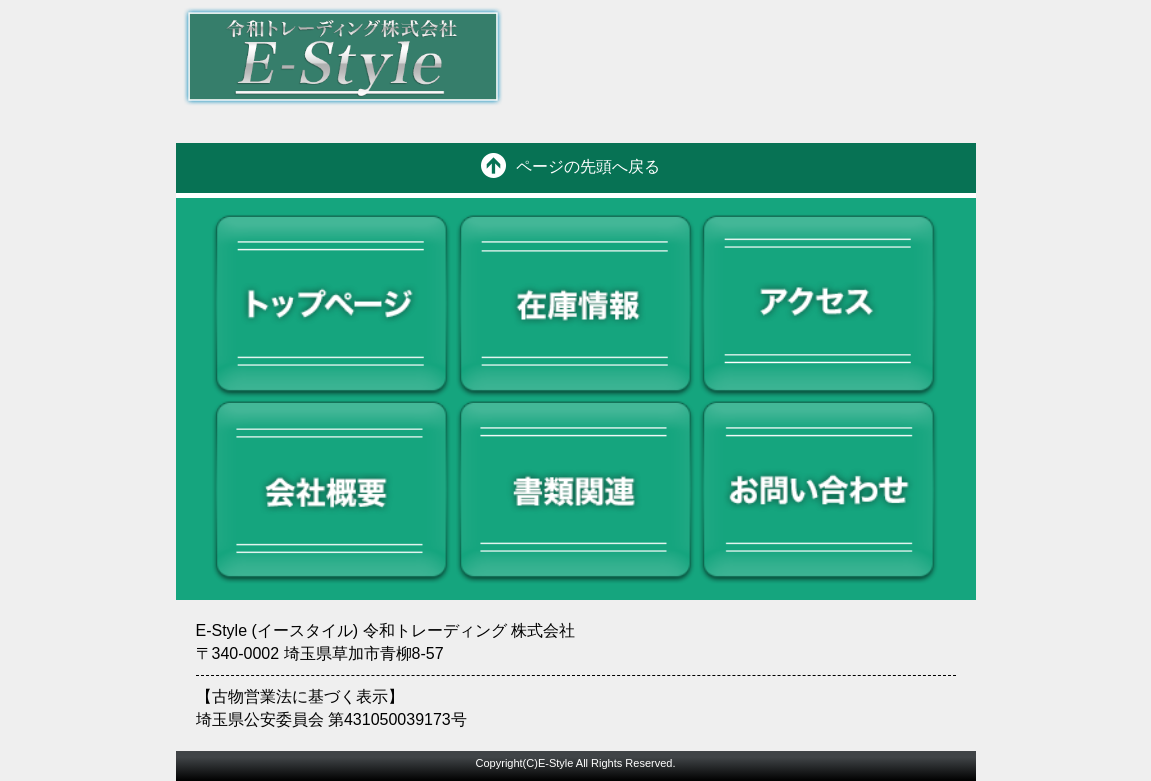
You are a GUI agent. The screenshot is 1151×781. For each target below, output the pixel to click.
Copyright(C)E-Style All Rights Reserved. (576, 763)
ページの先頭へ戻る (588, 166)
